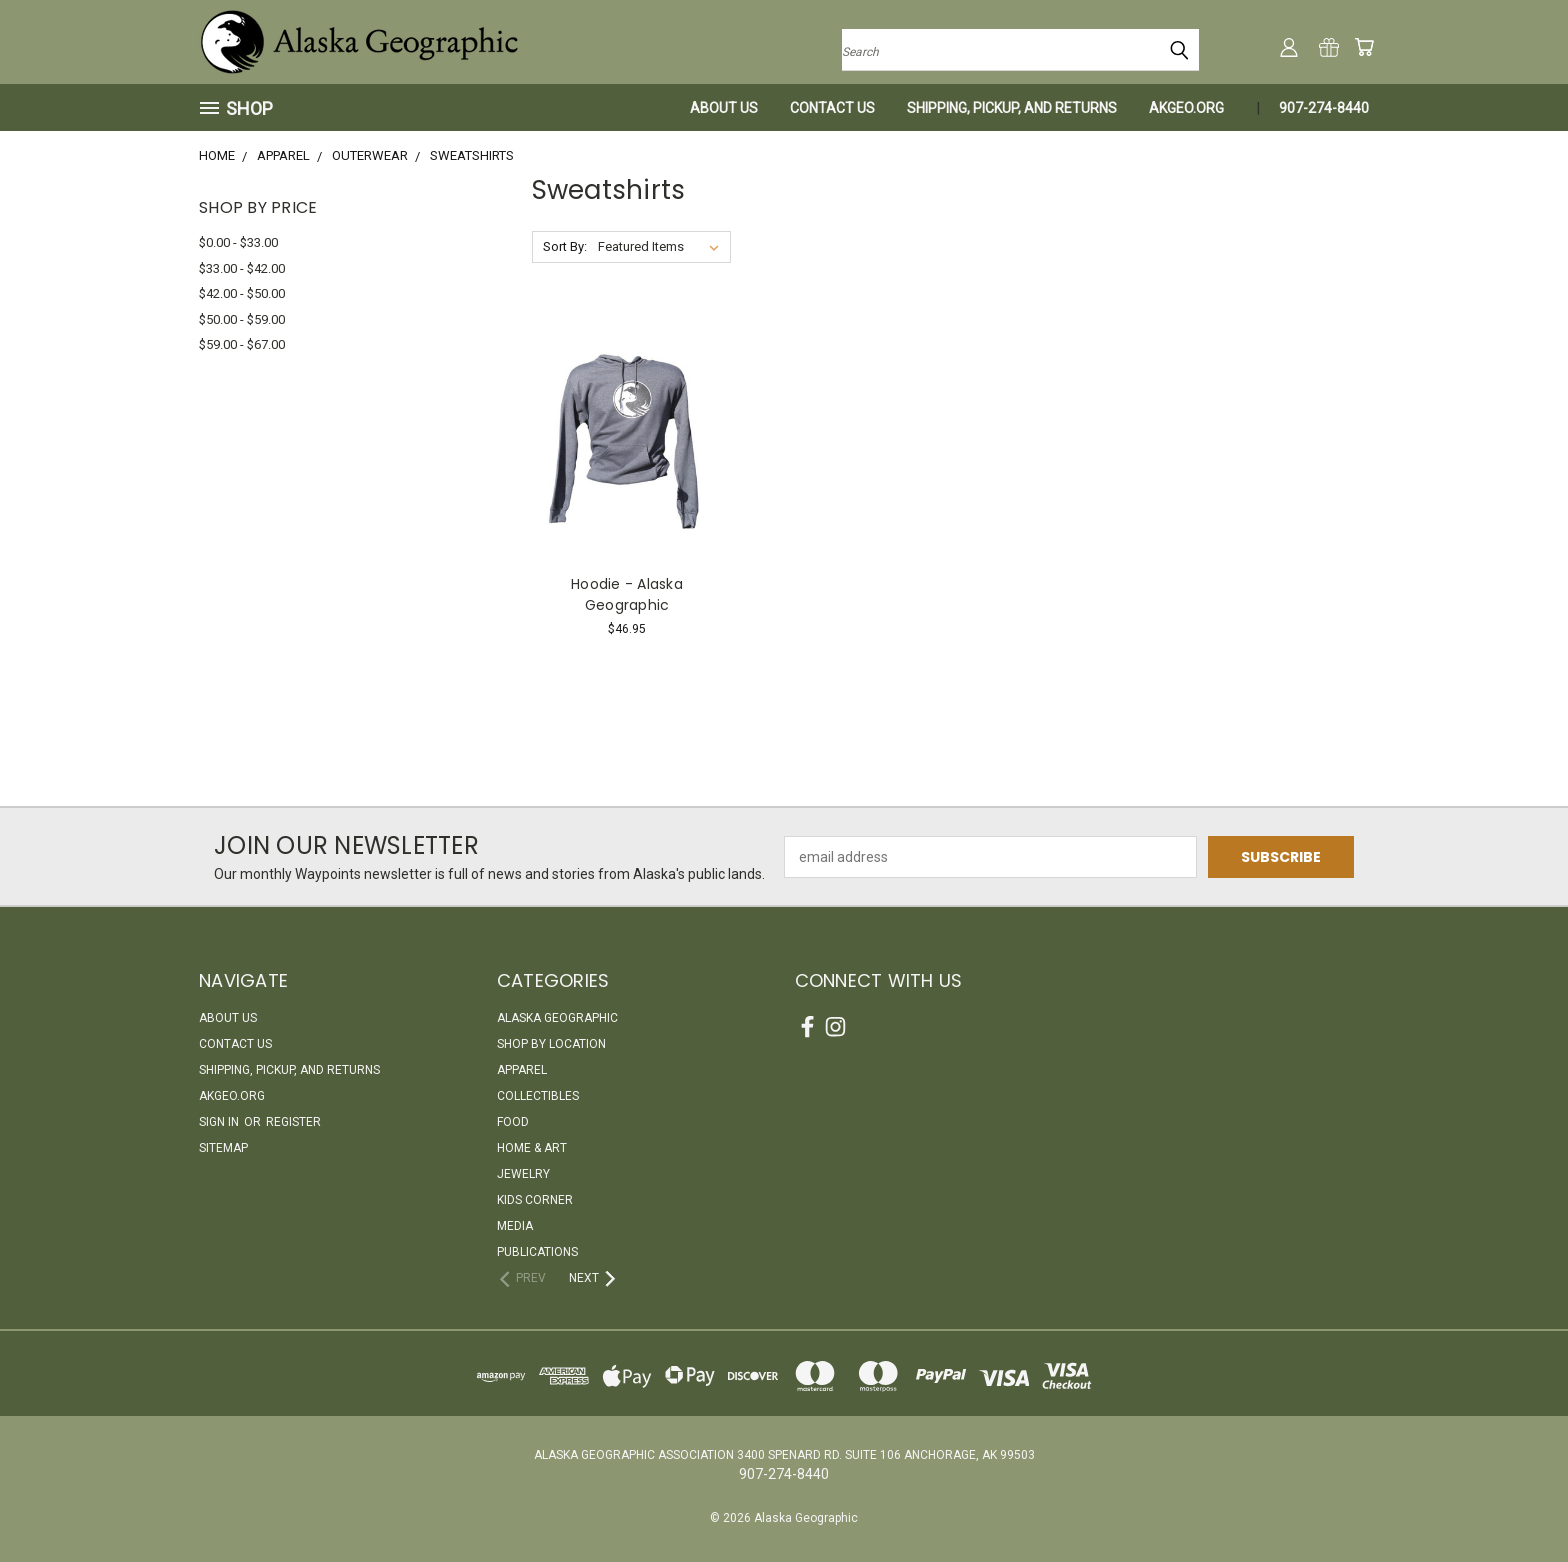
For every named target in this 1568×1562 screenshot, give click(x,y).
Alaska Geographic (557, 1018)
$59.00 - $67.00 (242, 344)
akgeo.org (1186, 108)
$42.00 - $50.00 (242, 293)
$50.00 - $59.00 (242, 319)
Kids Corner (535, 1200)
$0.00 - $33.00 (238, 242)
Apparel (522, 1070)
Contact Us (832, 108)
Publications (537, 1252)
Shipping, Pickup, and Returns (1012, 108)
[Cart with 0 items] (1364, 47)
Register (293, 1122)
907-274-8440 (1324, 108)
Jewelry (523, 1174)
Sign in (220, 1122)
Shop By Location (551, 1044)
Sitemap (223, 1148)
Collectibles (538, 1096)
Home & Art (532, 1148)
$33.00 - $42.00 (242, 268)
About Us (724, 108)
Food (513, 1122)
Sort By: (565, 246)
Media (515, 1226)
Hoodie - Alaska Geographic (627, 594)
